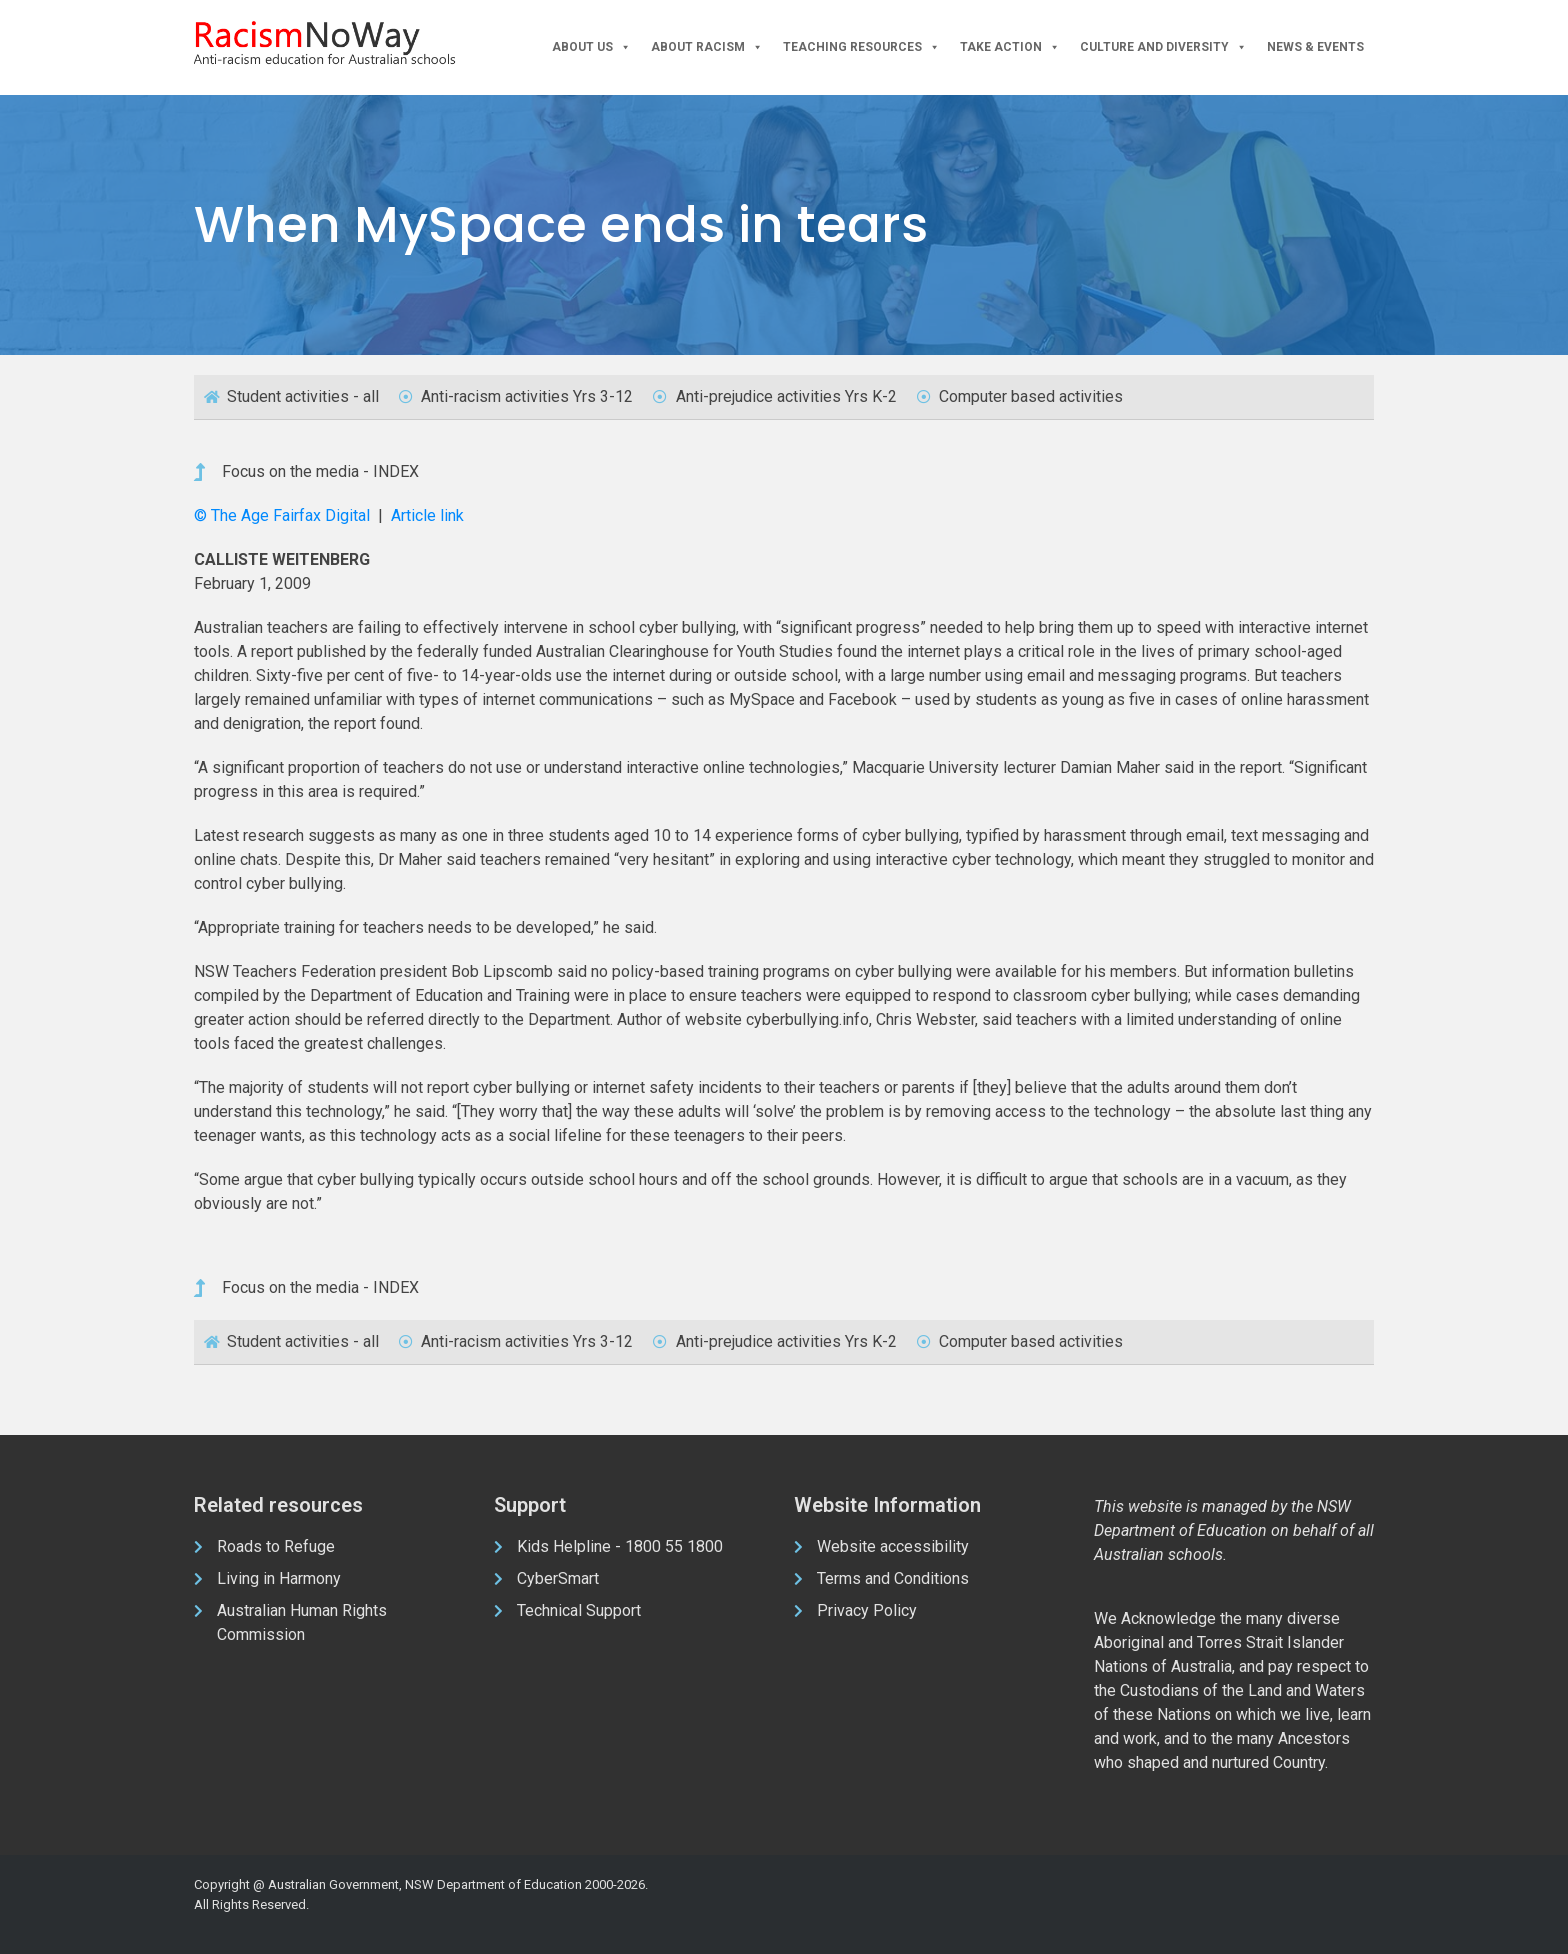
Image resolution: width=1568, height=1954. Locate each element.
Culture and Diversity (1163, 47)
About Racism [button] (707, 47)
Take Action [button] (1010, 47)
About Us (591, 47)
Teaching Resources (861, 47)
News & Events (1315, 47)
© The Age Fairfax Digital (284, 515)
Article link (427, 515)
